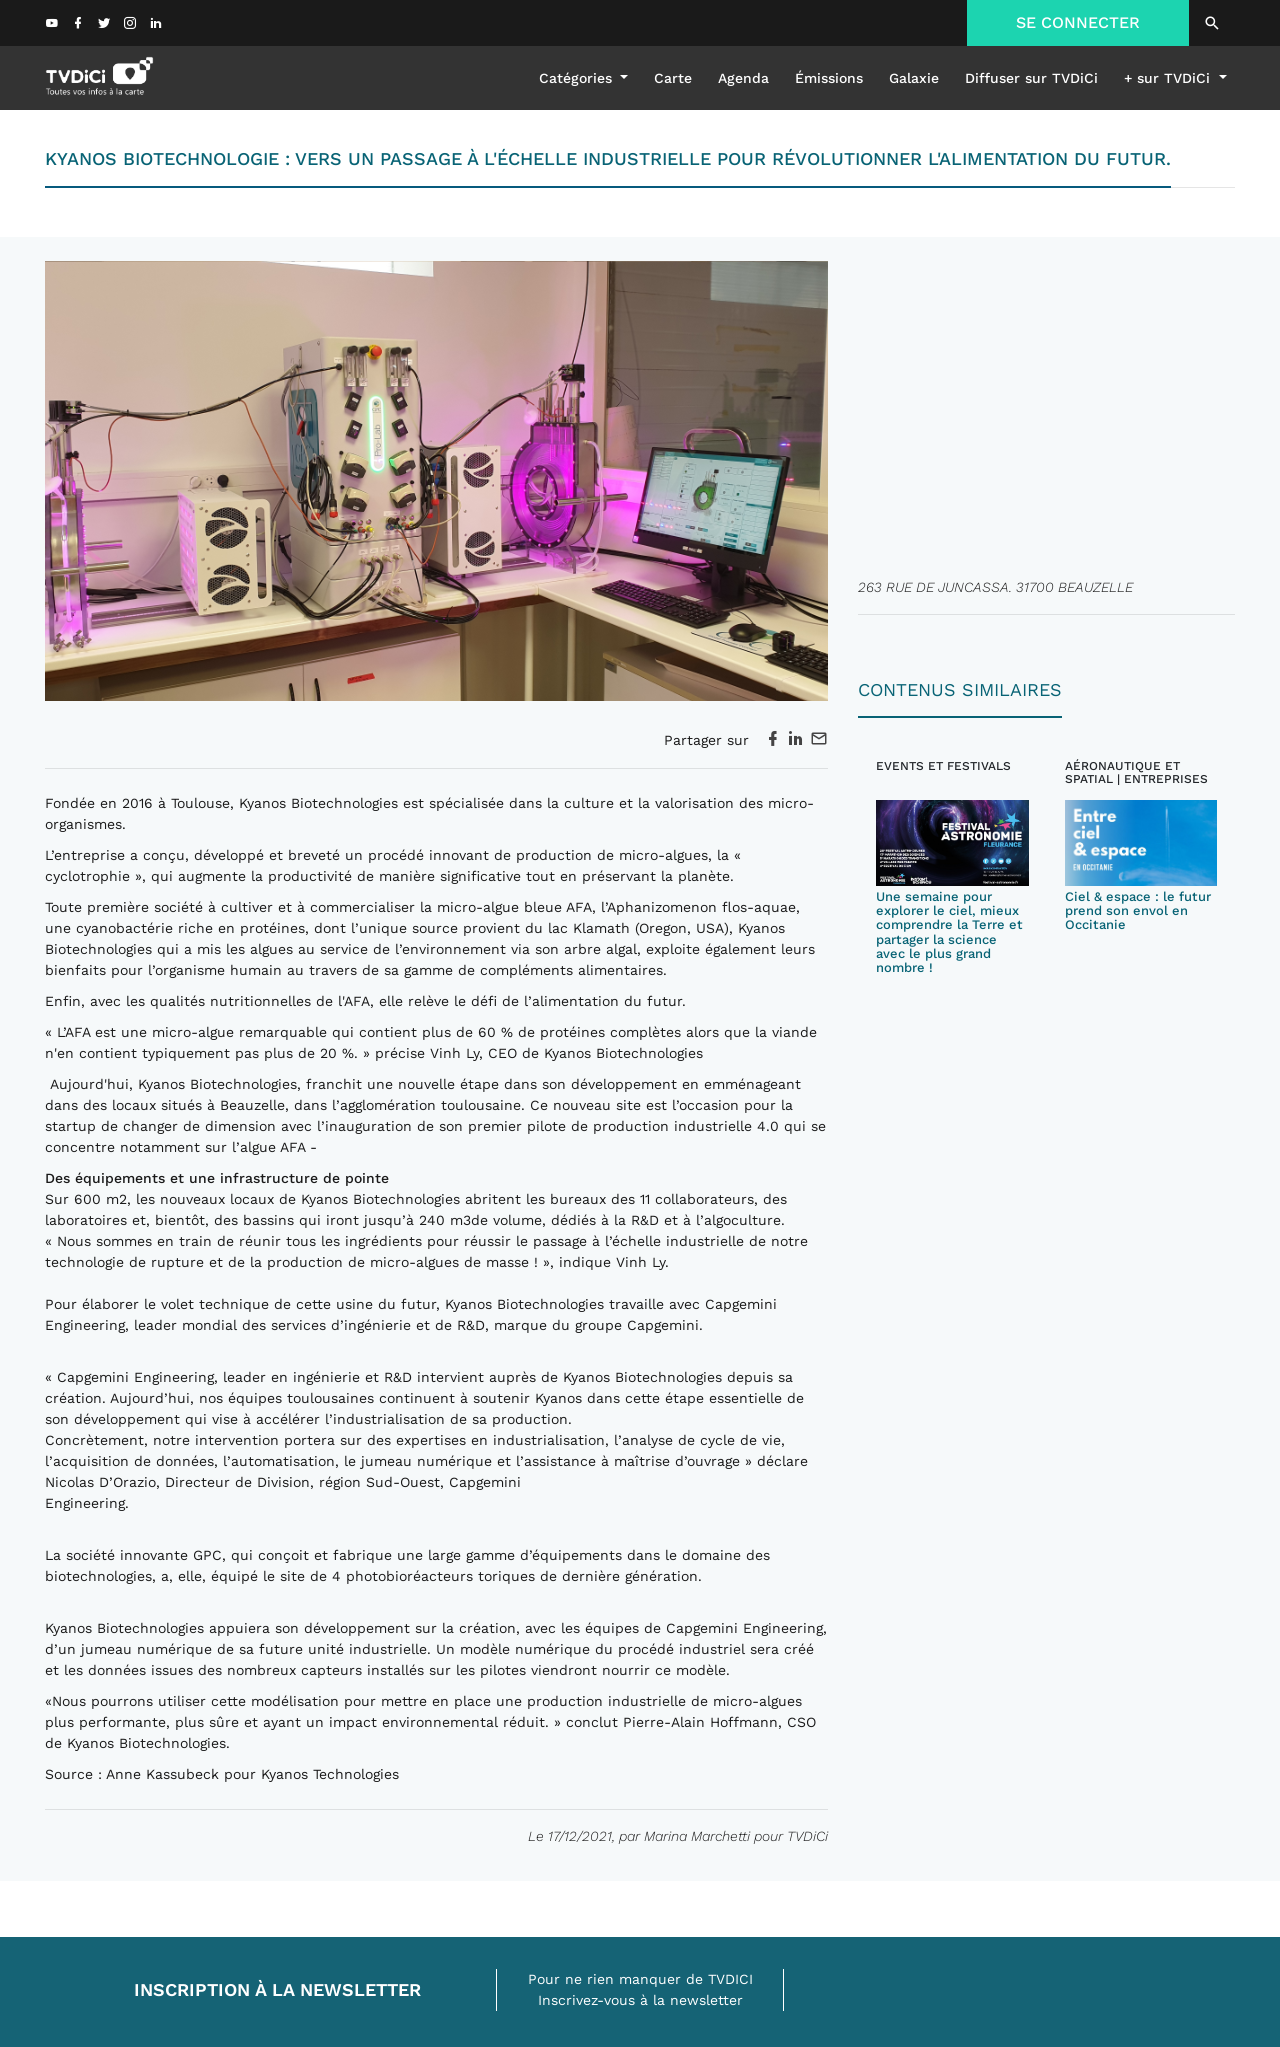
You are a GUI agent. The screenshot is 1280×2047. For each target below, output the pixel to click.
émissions (829, 78)
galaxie (914, 78)
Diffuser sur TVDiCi (1031, 78)
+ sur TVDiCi (1169, 78)
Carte (673, 78)
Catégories (578, 78)
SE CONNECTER (1078, 22)
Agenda (743, 78)
